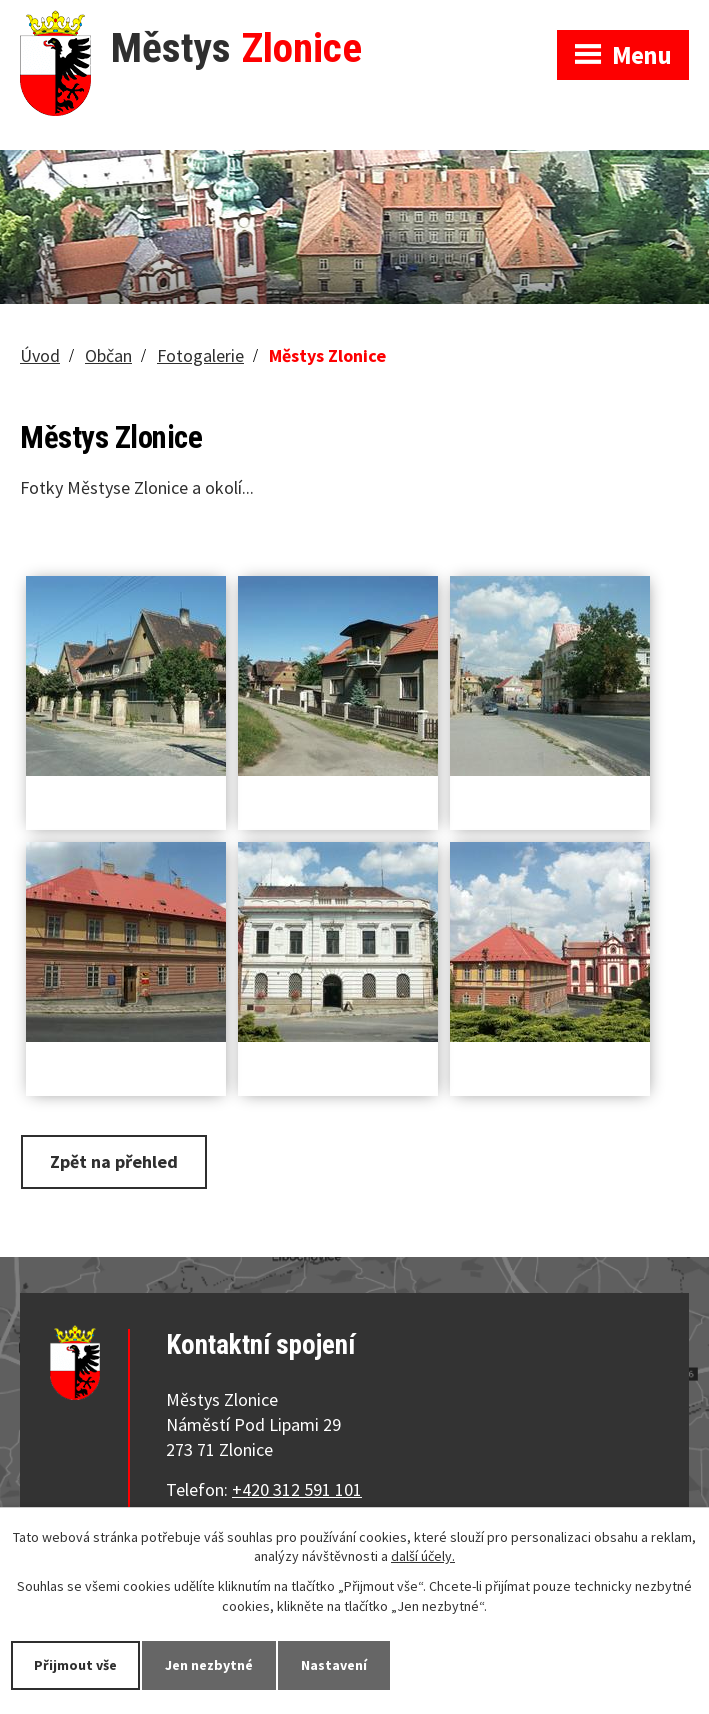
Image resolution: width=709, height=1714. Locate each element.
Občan (108, 355)
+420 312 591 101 (297, 1489)
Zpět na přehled (114, 1161)
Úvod (40, 355)
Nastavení (334, 1665)
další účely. (423, 1557)
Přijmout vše (75, 1665)
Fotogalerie (200, 355)
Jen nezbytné (209, 1665)
